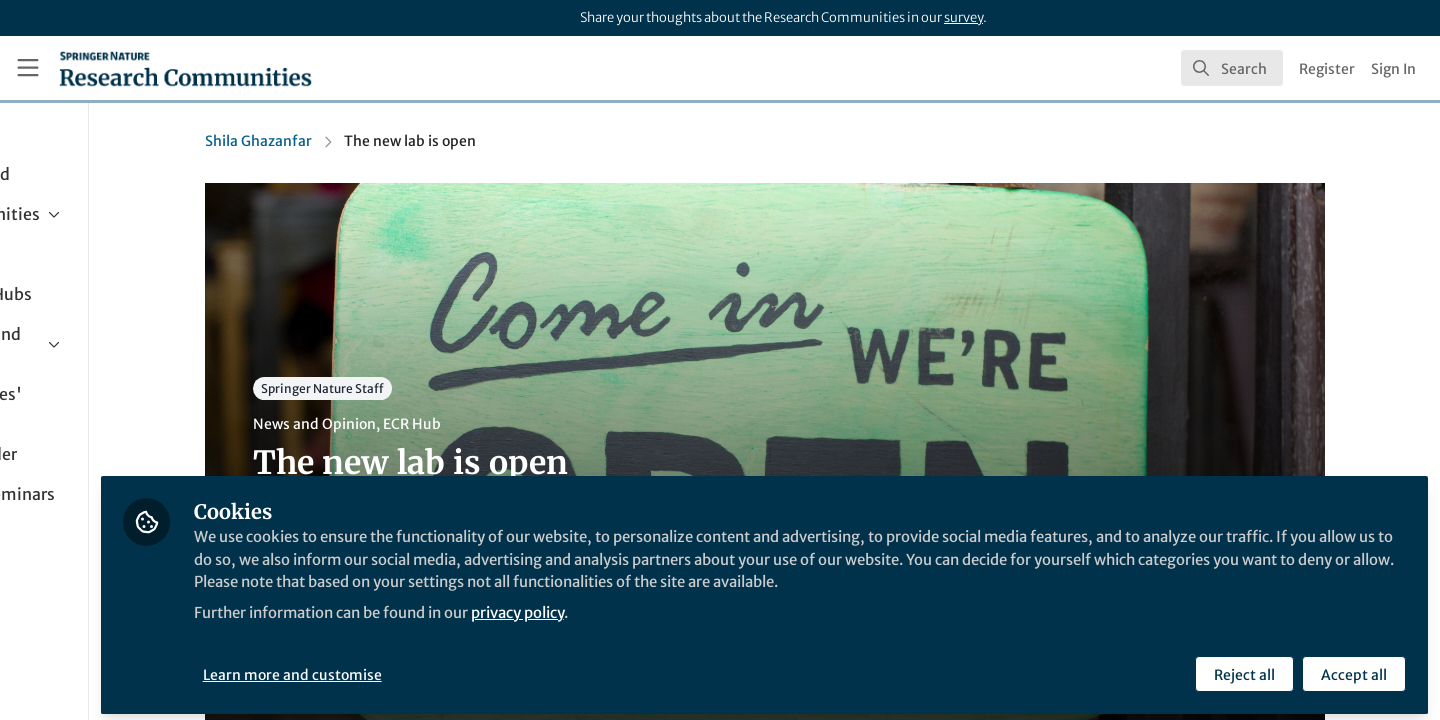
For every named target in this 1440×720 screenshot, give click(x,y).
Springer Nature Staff (405, 388)
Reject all (1242, 667)
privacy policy (718, 628)
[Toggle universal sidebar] (28, 68)
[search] (1232, 68)
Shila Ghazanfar (341, 141)
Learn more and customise (460, 667)
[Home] (185, 68)
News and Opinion (397, 424)
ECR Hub (495, 424)
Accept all (1352, 667)
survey (963, 17)
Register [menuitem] (1327, 69)
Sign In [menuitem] (1393, 69)
